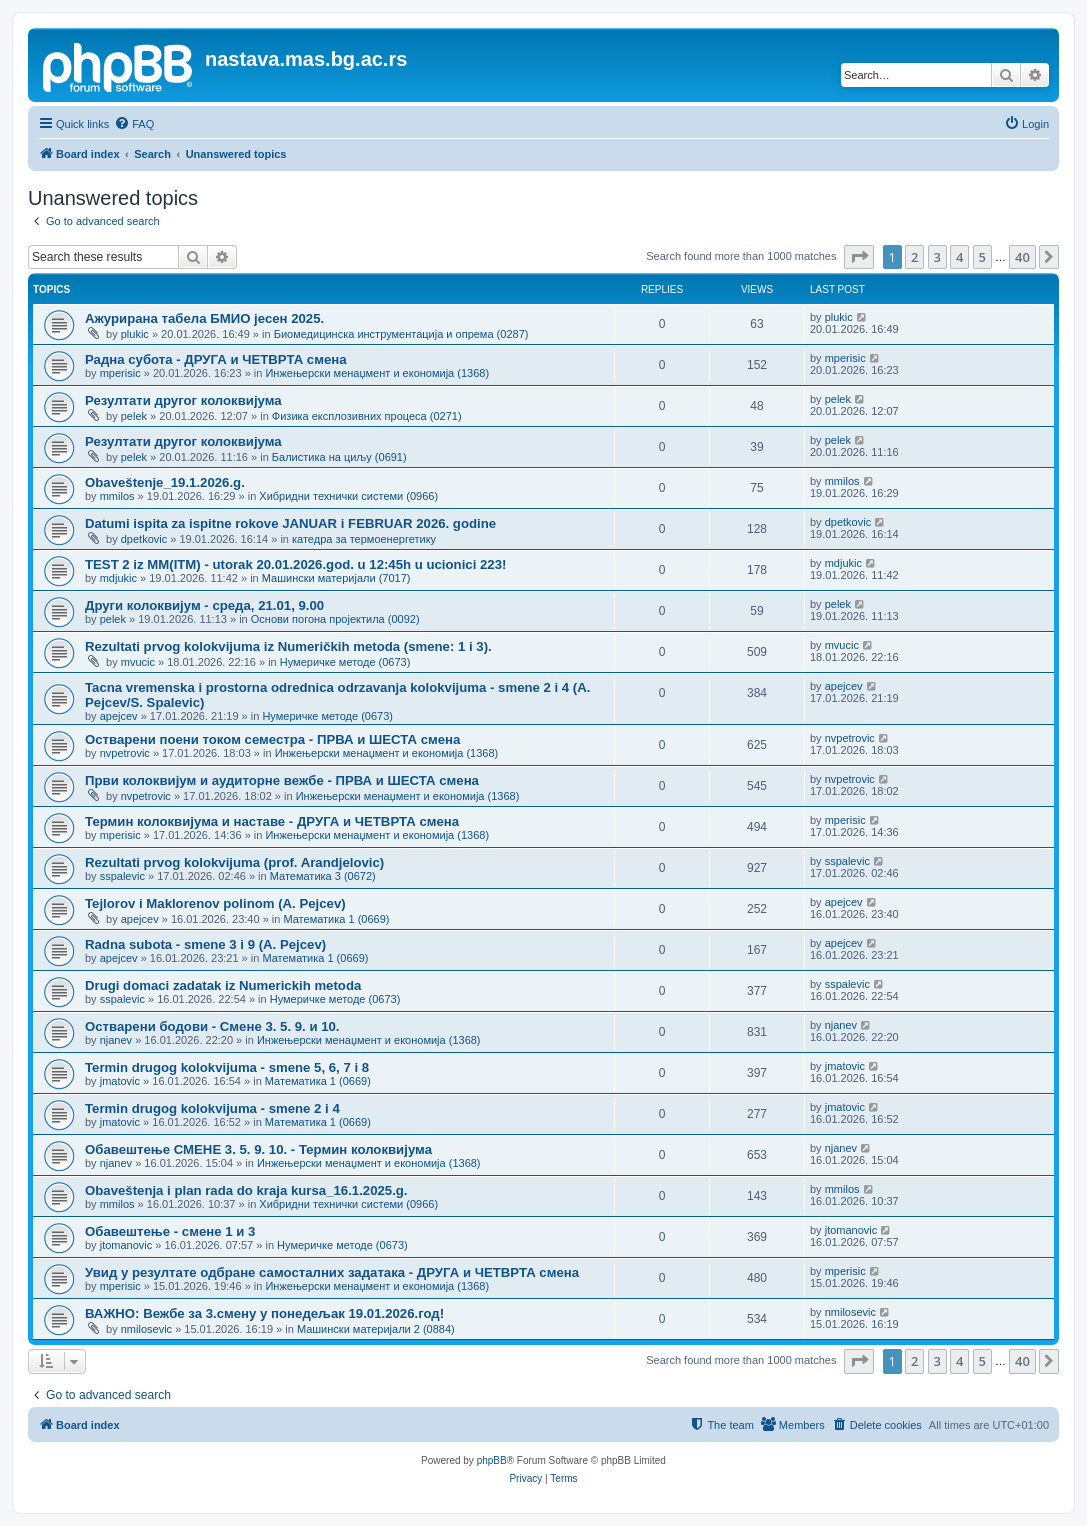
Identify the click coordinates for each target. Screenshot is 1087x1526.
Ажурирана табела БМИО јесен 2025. (204, 318)
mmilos (117, 496)
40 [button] (1022, 257)
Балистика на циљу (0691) (339, 457)
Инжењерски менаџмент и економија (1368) (377, 373)
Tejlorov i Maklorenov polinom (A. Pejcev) (215, 903)
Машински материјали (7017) (336, 578)
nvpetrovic (125, 753)
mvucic (138, 662)
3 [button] (937, 257)
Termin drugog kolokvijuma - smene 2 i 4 (212, 1108)
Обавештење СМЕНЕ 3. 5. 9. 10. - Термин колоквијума (258, 1149)
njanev (116, 1040)
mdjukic (118, 578)
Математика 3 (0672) (323, 876)
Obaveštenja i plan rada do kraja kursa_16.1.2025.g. (246, 1190)
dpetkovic (144, 539)
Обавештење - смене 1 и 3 (170, 1231)
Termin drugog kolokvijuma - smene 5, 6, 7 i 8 (227, 1067)
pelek (134, 416)
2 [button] (914, 257)
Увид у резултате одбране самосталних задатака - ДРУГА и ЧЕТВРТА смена (332, 1272)
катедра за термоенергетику (364, 539)
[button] (859, 257)
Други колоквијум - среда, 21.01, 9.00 (204, 605)
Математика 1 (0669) (336, 919)
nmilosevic (146, 1329)
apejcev (119, 716)
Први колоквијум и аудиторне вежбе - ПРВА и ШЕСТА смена (282, 780)
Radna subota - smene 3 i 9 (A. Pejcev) (205, 944)
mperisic (120, 373)
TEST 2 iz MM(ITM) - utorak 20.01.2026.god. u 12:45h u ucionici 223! (295, 564)
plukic (135, 334)
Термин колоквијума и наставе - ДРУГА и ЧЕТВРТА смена (272, 821)
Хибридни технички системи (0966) (348, 496)
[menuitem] (134, 124)
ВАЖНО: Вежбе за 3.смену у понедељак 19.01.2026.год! (264, 1313)
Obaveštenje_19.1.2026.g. (165, 482)
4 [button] (959, 257)
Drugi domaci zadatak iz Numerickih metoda (223, 985)
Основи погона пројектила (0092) (335, 619)
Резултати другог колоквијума (183, 400)
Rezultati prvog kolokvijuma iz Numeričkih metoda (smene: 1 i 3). (288, 646)
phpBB (492, 1460)
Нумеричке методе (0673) (345, 662)
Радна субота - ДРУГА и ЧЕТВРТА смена (216, 359)
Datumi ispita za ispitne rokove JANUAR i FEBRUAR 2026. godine (290, 523)
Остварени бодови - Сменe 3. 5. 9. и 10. (212, 1026)
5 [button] (982, 257)
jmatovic (120, 1081)
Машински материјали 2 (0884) (376, 1329)
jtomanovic (126, 1245)
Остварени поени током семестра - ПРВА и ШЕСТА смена (272, 739)
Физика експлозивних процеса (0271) (367, 416)
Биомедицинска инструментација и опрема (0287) (401, 334)
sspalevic (122, 876)
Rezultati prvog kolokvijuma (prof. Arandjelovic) (234, 862)
